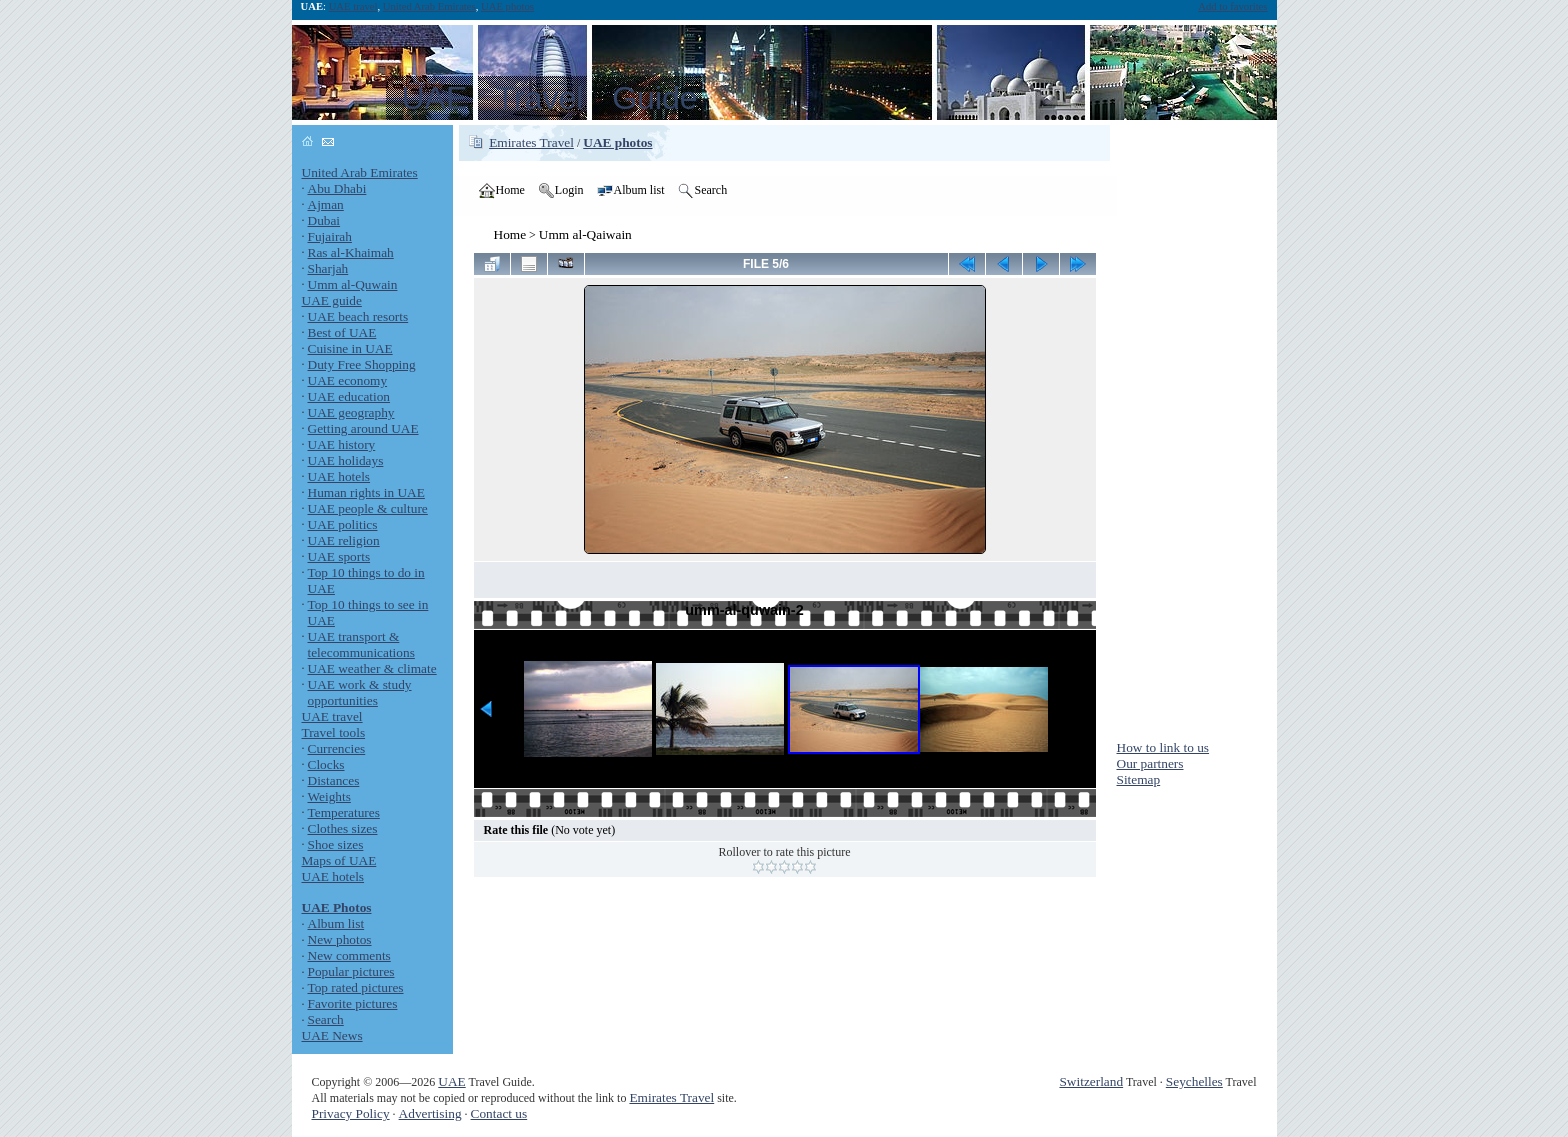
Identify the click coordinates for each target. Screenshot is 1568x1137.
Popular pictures (351, 971)
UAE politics (343, 524)
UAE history (342, 444)
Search (326, 1019)
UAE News (332, 1035)
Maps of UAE (339, 860)
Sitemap (1139, 779)
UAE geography (351, 412)
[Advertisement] (1197, 425)
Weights (329, 796)
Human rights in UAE (366, 492)
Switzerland (1091, 1081)
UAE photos (507, 6)
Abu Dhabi (337, 188)
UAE (451, 1081)
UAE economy (348, 380)
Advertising (430, 1113)
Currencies (337, 748)
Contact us (499, 1113)
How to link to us (1163, 747)
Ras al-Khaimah (351, 252)
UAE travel (353, 6)
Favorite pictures (353, 1003)
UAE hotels (339, 476)
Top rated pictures (356, 987)
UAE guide (332, 300)
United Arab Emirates (429, 6)
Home (510, 234)
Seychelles (1194, 1081)
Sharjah (328, 268)
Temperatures (344, 812)
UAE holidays (346, 460)
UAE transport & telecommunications (361, 644)
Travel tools (334, 732)
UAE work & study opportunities (360, 692)
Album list (336, 923)
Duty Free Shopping (362, 364)
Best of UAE (342, 332)
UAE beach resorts (358, 316)
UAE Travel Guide (550, 98)
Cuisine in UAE (350, 348)
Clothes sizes (343, 828)
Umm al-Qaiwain (585, 234)
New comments (349, 955)
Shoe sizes (336, 844)
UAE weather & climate (372, 668)
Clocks (326, 764)
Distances (334, 780)
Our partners (1150, 763)
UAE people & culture (368, 508)
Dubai (324, 220)
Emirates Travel (531, 142)
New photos (340, 939)
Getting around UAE (363, 428)
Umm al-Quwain (353, 284)
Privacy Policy (351, 1113)
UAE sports (339, 556)
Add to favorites (1232, 6)
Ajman (326, 204)
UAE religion (344, 540)
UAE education (349, 396)
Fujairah (330, 236)
